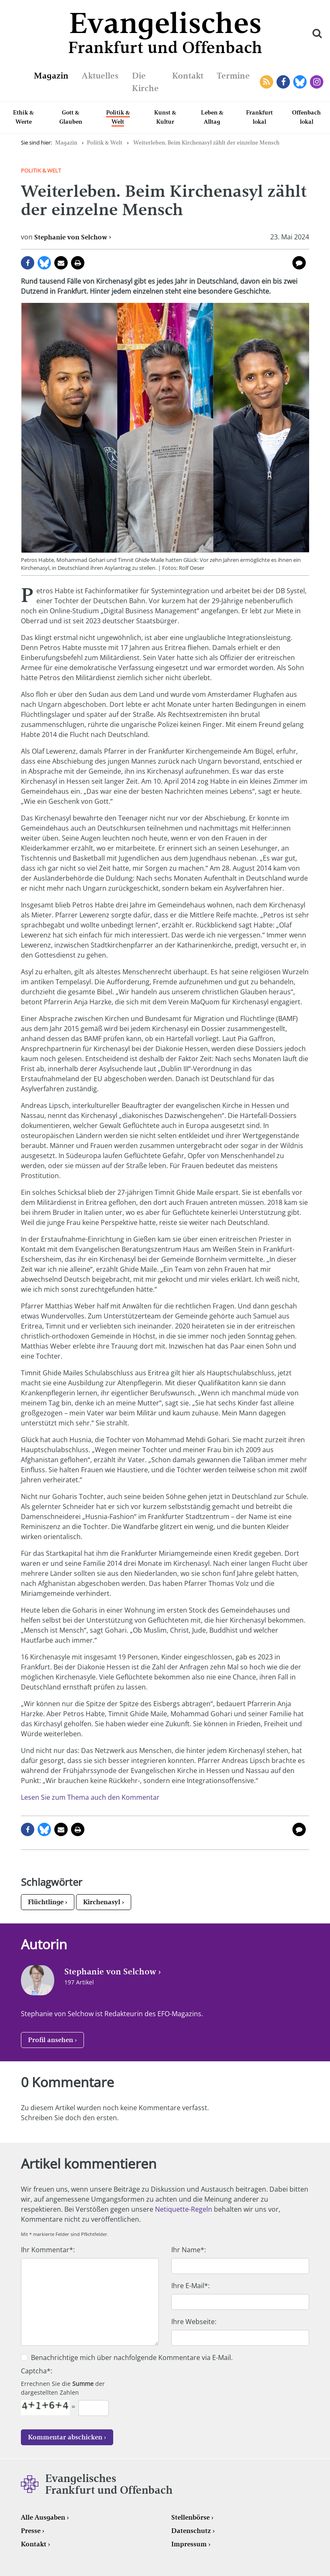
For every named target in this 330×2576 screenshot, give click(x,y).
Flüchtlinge (45, 1902)
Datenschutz (191, 2531)
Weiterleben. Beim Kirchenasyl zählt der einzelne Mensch (206, 143)
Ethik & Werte (23, 117)
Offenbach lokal (306, 117)
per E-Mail (61, 262)
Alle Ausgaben (43, 2517)
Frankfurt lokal (259, 117)
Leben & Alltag (212, 117)
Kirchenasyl (101, 1902)
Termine (233, 76)
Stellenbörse (190, 2517)
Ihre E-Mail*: (190, 2285)
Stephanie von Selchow (70, 237)
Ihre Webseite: (193, 2321)
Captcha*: (36, 2370)
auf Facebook (27, 262)
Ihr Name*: (188, 2249)
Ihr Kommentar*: (48, 2249)
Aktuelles (100, 76)
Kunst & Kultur (165, 117)
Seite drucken (77, 262)
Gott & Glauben (70, 117)
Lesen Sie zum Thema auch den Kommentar (90, 1797)
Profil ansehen (50, 2040)
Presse (31, 2531)
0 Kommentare (299, 262)
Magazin (51, 76)
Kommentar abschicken (65, 2437)
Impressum (189, 2544)
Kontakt (187, 76)
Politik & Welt (118, 117)
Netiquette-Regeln (183, 2209)
